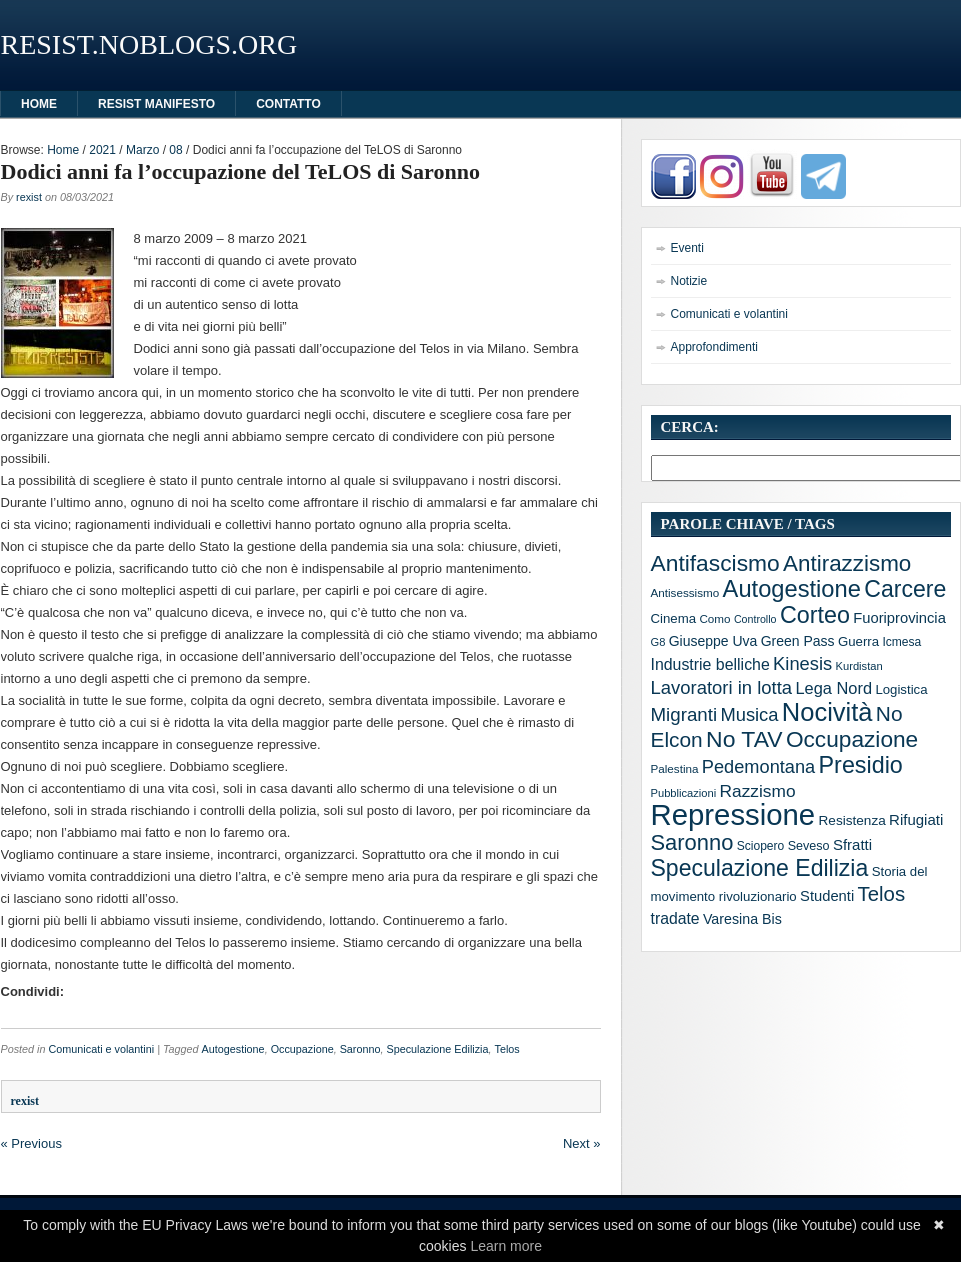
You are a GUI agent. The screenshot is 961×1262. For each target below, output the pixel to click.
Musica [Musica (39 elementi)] (749, 714)
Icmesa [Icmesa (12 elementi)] (901, 642)
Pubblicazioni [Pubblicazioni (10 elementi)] (684, 793)
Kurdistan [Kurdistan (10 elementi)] (859, 666)
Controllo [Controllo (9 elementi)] (755, 619)
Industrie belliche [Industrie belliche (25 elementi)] (710, 664)
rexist (29, 197)
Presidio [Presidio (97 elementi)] (861, 765)
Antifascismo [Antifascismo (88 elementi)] (715, 563)
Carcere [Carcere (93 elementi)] (905, 589)
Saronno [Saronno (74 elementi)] (692, 842)
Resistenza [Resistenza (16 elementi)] (852, 820)
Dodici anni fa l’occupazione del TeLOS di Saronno (240, 171)
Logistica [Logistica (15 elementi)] (901, 689)
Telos (507, 1049)
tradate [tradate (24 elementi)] (675, 918)
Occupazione (302, 1049)
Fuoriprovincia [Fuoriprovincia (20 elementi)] (899, 618)
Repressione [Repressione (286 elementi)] (733, 814)
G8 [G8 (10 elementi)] (658, 642)
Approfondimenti (714, 347)
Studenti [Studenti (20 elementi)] (827, 896)
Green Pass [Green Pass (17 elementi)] (798, 641)
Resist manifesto (156, 104)
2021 (102, 150)
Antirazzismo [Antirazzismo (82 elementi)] (847, 563)
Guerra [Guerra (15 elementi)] (858, 641)
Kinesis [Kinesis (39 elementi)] (802, 663)
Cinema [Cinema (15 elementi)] (674, 618)
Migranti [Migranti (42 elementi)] (684, 714)
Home (63, 150)
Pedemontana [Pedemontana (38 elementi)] (758, 767)
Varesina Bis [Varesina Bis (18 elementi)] (742, 919)
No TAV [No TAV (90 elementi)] (744, 739)
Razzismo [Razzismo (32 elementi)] (758, 791)
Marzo (142, 150)
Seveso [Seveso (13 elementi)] (809, 846)
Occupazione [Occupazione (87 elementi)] (852, 739)
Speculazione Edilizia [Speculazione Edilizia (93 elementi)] (760, 868)
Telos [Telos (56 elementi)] (882, 894)
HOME (39, 104)
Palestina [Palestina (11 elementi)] (675, 768)
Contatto (288, 104)
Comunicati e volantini (102, 1049)
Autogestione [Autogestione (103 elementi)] (792, 589)
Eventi (687, 248)
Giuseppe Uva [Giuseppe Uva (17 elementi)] (713, 641)
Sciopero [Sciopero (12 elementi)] (761, 846)
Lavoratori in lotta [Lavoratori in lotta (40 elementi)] (722, 687)
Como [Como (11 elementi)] (714, 618)
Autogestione (233, 1049)
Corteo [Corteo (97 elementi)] (815, 615)
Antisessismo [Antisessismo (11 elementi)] (685, 592)
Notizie (689, 281)
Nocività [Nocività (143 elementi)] (827, 712)
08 (175, 150)
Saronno (360, 1049)
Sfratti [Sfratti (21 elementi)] (852, 844)
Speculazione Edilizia (437, 1049)
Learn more (506, 1246)
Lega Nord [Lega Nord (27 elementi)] (833, 688)
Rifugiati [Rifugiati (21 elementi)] (916, 819)
